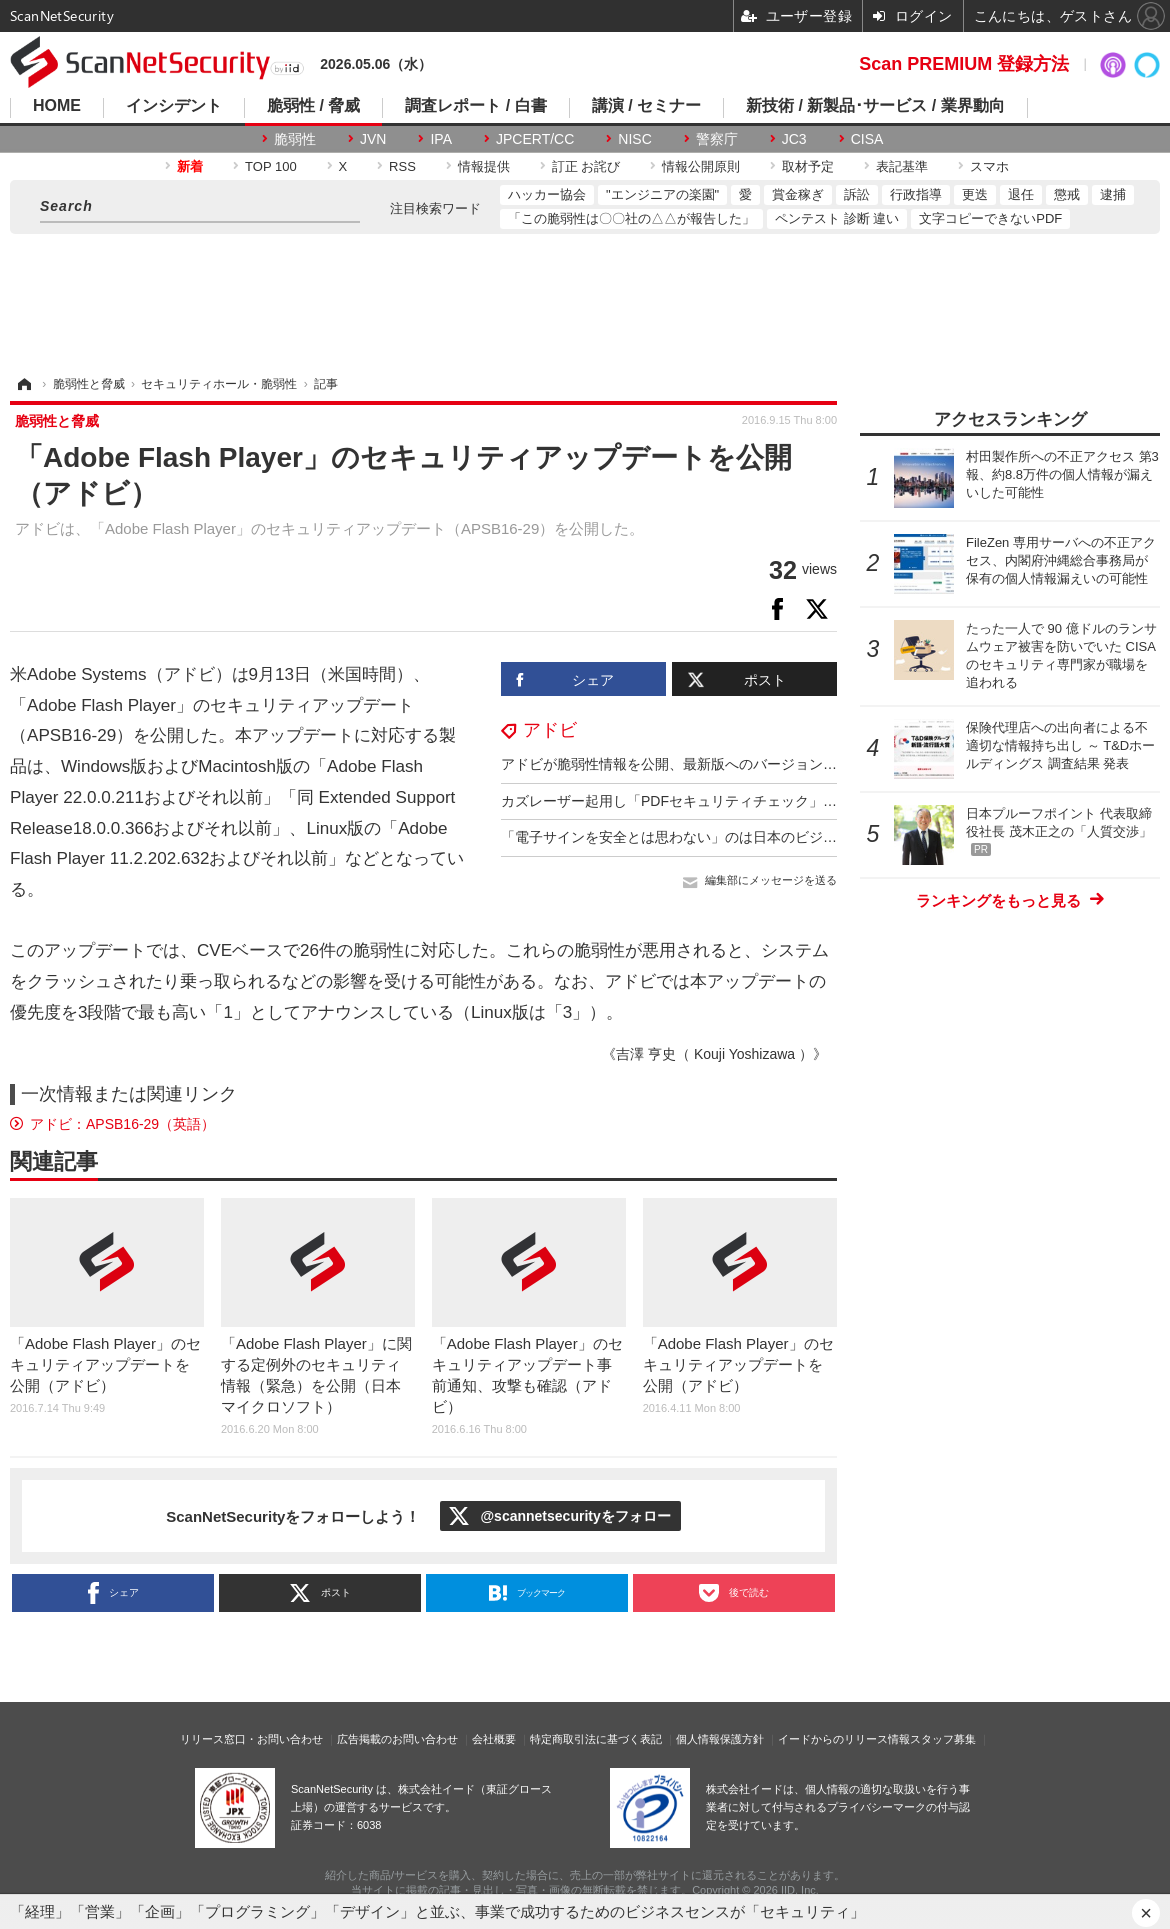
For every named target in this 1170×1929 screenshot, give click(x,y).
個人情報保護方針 (720, 1739)
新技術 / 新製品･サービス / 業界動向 (875, 106)
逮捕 (1113, 194)
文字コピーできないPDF (990, 218)
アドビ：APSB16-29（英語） (122, 1124)
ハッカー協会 (547, 194)
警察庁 (717, 139)
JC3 (794, 139)
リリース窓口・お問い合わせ (251, 1739)
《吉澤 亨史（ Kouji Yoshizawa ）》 (714, 1054)
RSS (402, 166)
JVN (373, 139)
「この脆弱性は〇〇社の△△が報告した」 (631, 218)
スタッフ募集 (943, 1739)
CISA (867, 139)
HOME (57, 106)
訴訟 (857, 194)
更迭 (975, 194)
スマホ (989, 166)
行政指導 (916, 194)
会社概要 (494, 1739)
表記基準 (902, 166)
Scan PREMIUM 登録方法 (964, 64)
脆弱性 (295, 139)
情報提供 (484, 166)
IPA (441, 139)
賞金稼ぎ (798, 194)
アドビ (550, 730)
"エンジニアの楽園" (662, 194)
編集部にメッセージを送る (771, 880)
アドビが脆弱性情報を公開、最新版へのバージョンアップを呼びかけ (718, 764)
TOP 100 (271, 166)
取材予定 (808, 166)
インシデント (174, 106)
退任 (1021, 194)
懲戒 (1067, 194)
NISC (634, 139)
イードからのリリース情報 (844, 1739)
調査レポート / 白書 (475, 106)
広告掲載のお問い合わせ (397, 1739)
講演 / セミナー (646, 106)
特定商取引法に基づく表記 (596, 1739)
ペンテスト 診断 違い (837, 218)
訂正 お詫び (586, 166)
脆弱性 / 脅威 (313, 106)
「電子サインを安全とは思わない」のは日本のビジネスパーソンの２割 (725, 837)
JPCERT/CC (535, 139)
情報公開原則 (701, 166)
